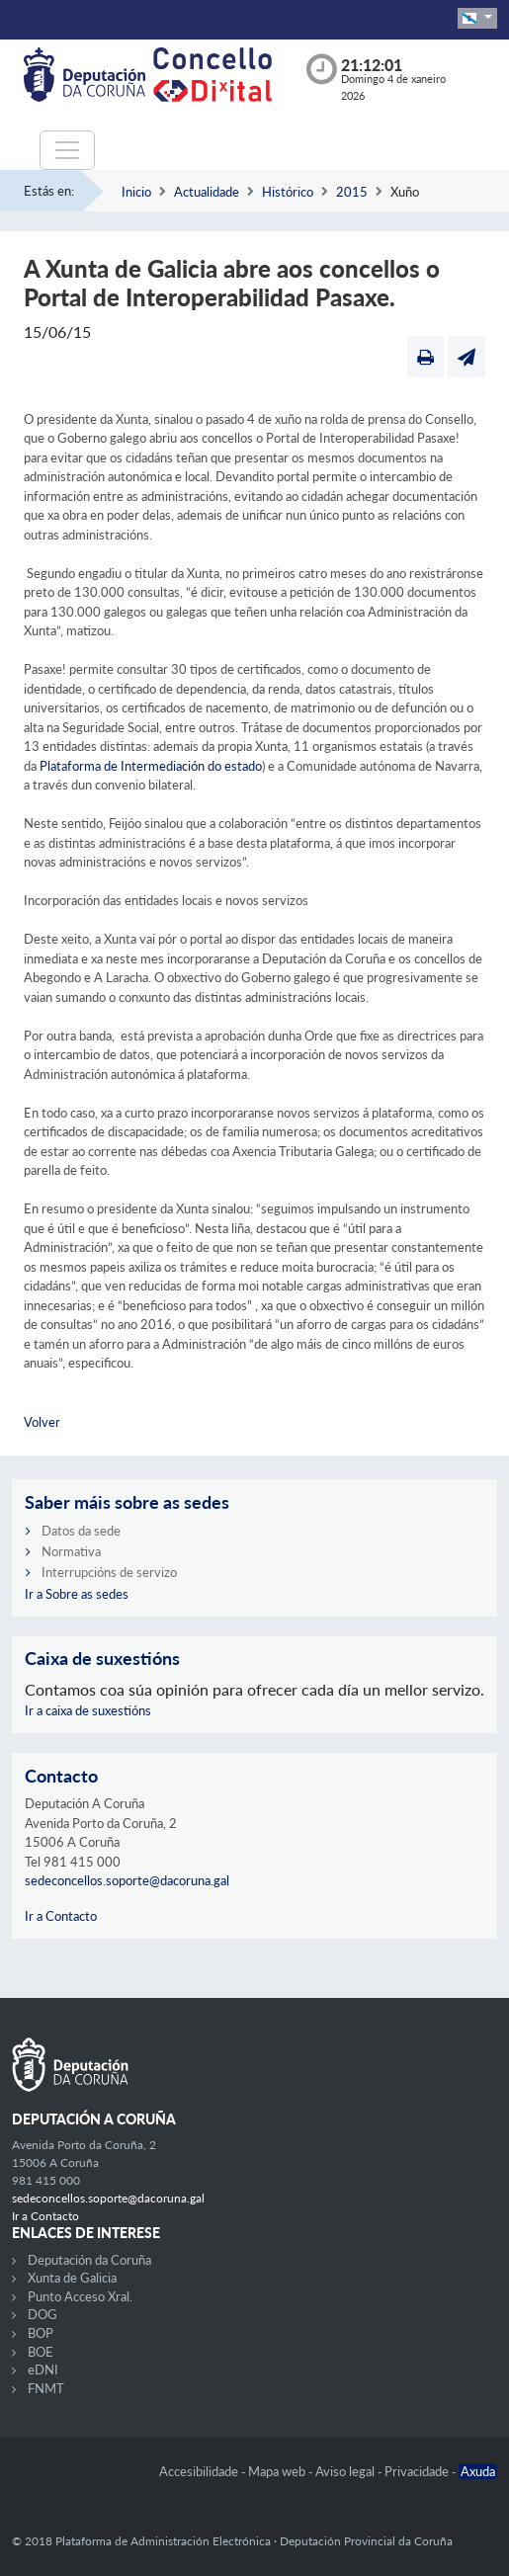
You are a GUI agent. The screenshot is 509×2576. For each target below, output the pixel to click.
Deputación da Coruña (89, 2260)
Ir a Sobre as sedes (76, 1594)
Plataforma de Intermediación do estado (151, 766)
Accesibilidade (200, 2471)
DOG (42, 2314)
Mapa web (278, 2471)
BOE (40, 2352)
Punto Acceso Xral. (80, 2296)
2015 (352, 192)
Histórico (287, 192)
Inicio (136, 192)
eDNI (43, 2369)
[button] (477, 18)
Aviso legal (346, 2471)
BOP (40, 2333)
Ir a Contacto (61, 1916)
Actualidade (206, 192)
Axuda (478, 2471)
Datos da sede (81, 1530)
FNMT (46, 2388)
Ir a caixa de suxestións (88, 1710)
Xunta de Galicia (72, 2277)
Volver (42, 1422)
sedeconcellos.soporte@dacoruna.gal (127, 1880)
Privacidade (418, 2471)
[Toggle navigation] (67, 150)
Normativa (71, 1551)
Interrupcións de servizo (109, 1572)
